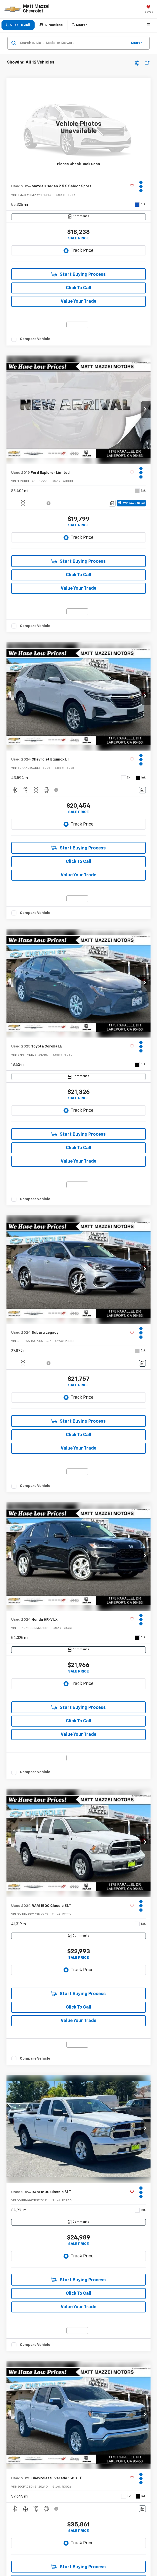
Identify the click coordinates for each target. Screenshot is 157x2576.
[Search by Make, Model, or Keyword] (73, 43)
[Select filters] (137, 62)
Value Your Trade (78, 301)
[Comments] (78, 216)
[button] (18, 25)
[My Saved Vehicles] (149, 9)
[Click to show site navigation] (149, 25)
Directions (53, 24)
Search (137, 43)
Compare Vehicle (35, 339)
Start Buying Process (78, 274)
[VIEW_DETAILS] (78, 128)
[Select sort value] (146, 62)
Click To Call (78, 288)
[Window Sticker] (131, 503)
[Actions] (141, 186)
